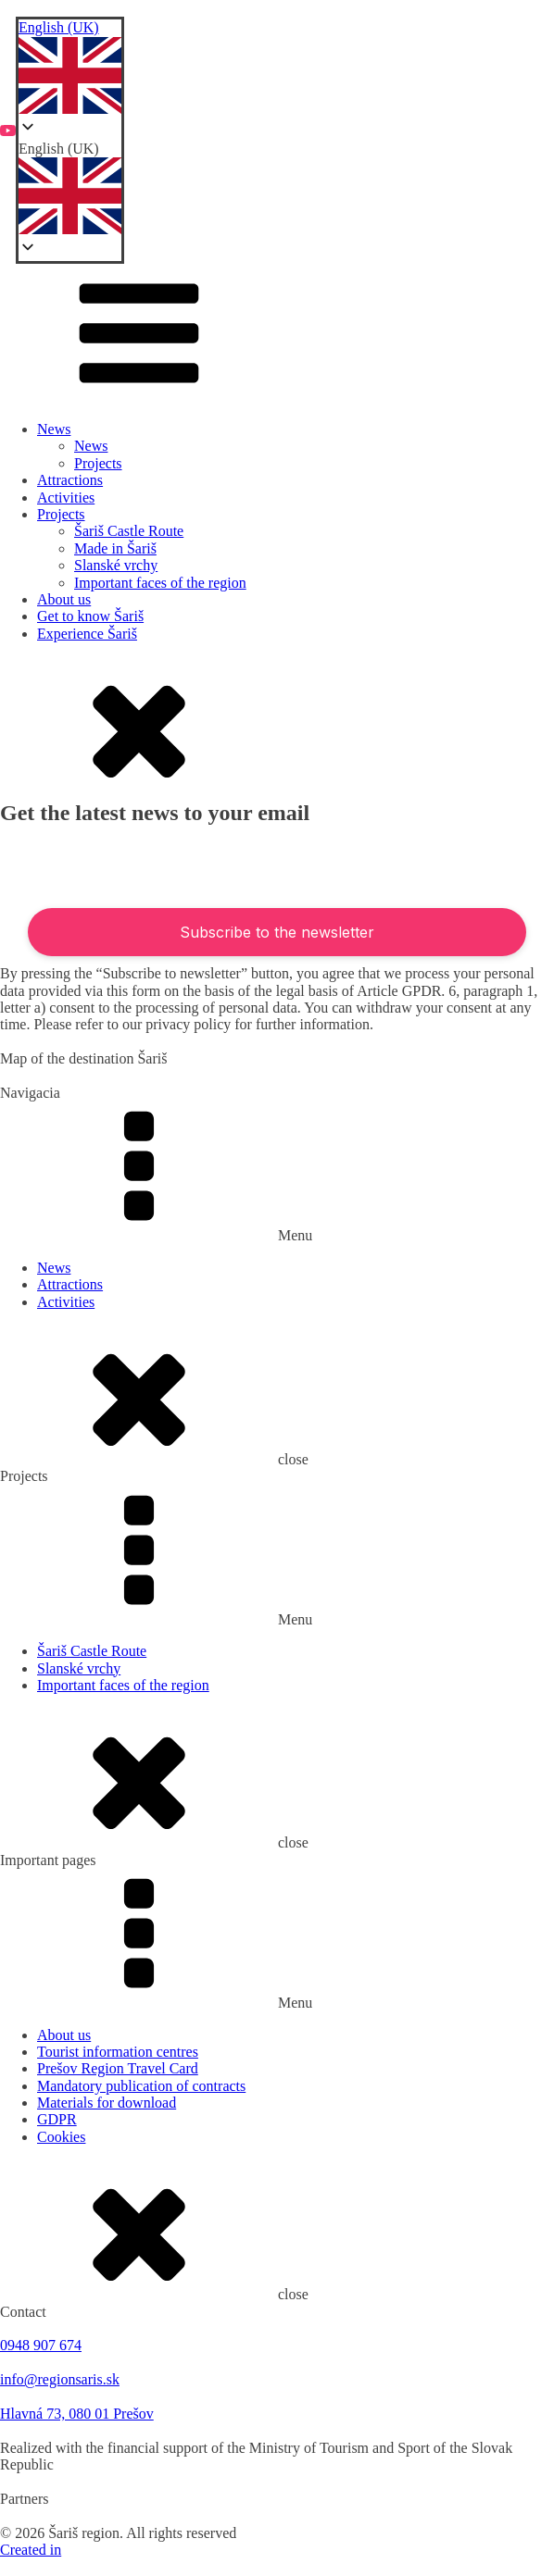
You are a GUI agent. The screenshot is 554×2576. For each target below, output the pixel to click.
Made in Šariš (115, 548)
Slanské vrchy (115, 565)
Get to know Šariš (90, 616)
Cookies (61, 2137)
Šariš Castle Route (128, 531)
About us (64, 599)
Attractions (70, 480)
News (53, 429)
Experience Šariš (87, 633)
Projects (98, 463)
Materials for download (106, 2102)
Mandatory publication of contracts (141, 2086)
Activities (65, 497)
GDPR (57, 2119)
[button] (70, 190)
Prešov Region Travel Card (117, 2068)
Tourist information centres (117, 2052)
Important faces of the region (160, 583)
